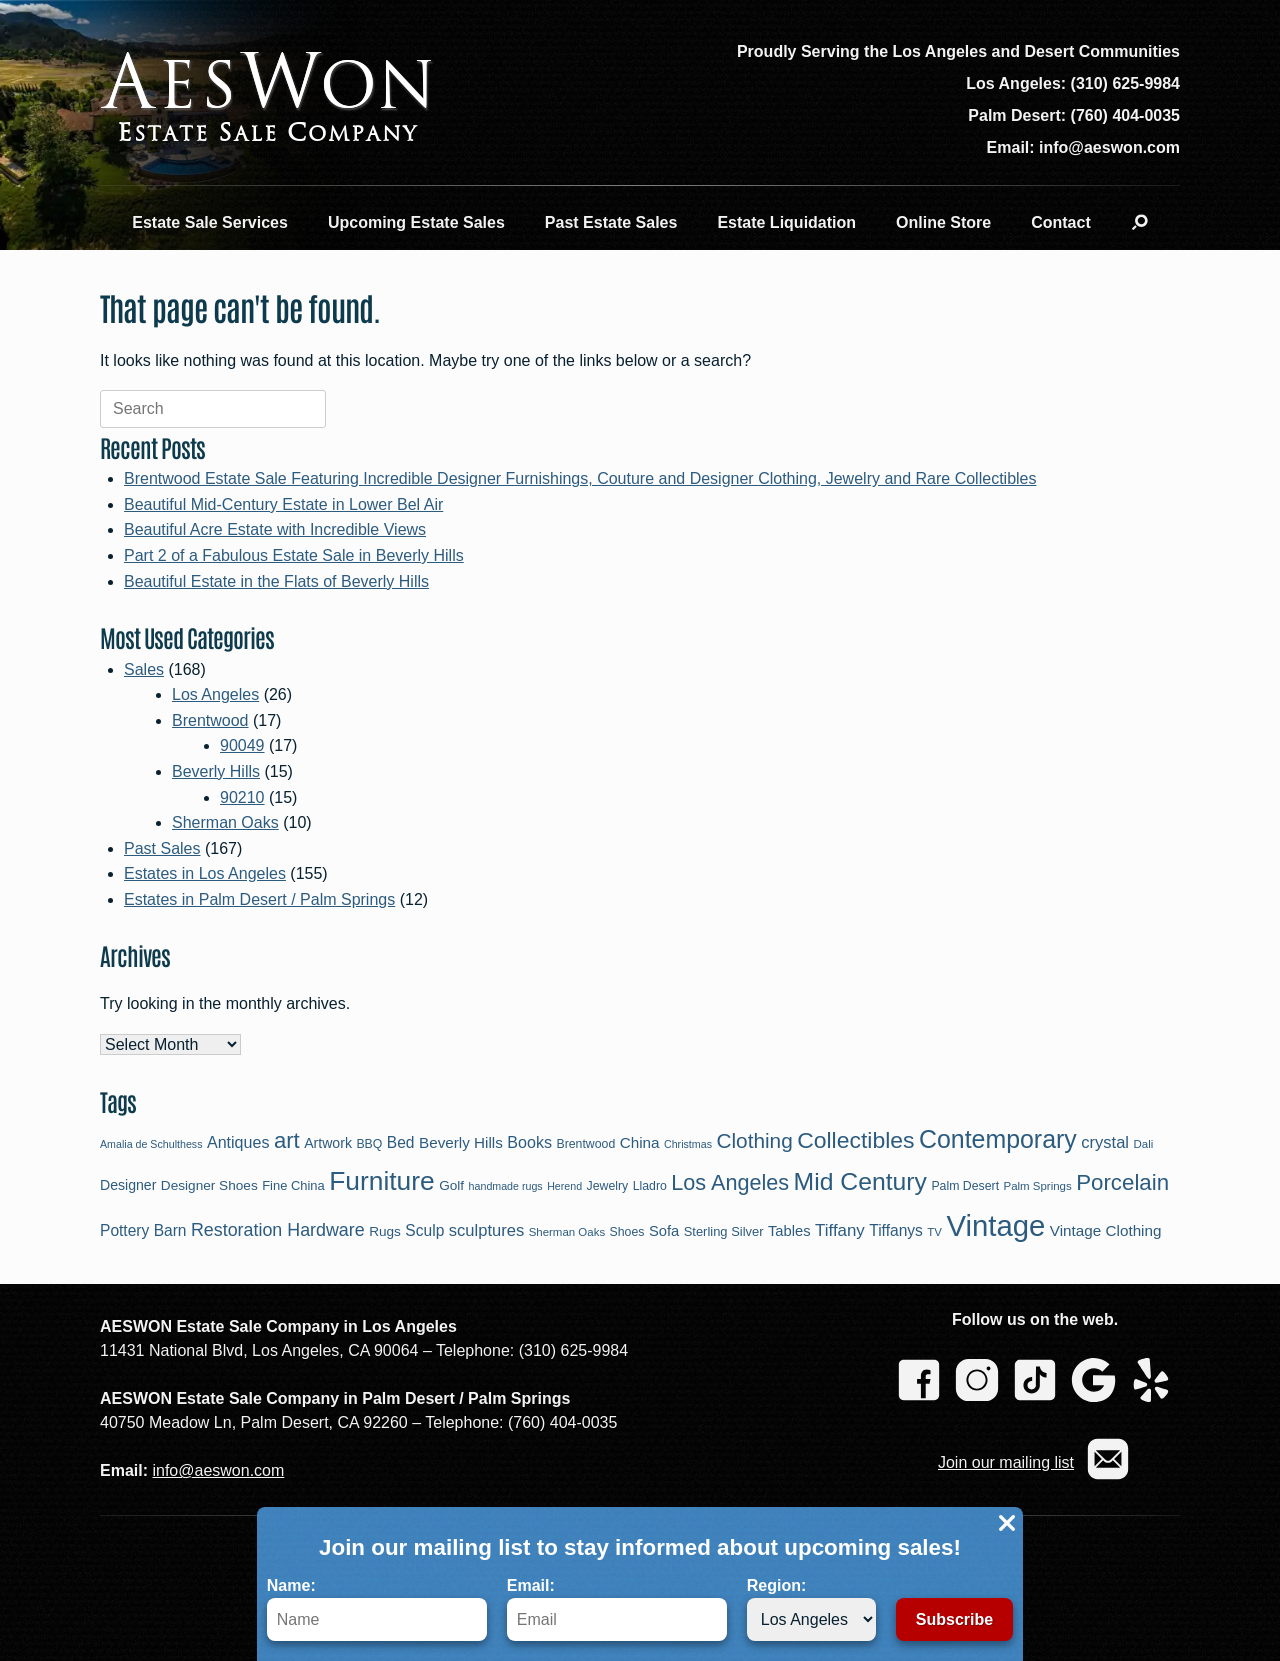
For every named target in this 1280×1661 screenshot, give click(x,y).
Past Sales (162, 848)
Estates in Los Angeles (205, 873)
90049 (242, 745)
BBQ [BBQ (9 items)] (369, 1144)
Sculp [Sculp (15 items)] (424, 1230)
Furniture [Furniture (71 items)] (382, 1181)
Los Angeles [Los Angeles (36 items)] (730, 1182)
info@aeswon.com (218, 1470)
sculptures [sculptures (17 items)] (486, 1230)
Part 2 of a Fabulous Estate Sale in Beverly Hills (294, 555)
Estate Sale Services (210, 222)
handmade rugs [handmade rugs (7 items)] (506, 1186)
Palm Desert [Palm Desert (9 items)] (965, 1186)
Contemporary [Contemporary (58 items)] (998, 1139)
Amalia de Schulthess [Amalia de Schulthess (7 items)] (151, 1144)
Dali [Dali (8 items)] (1143, 1144)
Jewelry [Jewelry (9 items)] (608, 1186)
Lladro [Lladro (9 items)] (650, 1186)
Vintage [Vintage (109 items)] (995, 1225)
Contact (1061, 222)
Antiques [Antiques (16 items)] (238, 1142)
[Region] (811, 1619)
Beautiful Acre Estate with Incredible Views (275, 529)
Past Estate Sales (611, 222)
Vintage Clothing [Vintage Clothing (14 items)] (1106, 1230)
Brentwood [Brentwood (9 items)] (585, 1144)
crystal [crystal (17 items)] (1105, 1142)
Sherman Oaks (225, 822)
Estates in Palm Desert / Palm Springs (259, 899)
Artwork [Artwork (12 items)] (328, 1143)
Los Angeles (215, 694)
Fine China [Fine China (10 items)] (293, 1185)
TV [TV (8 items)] (934, 1232)
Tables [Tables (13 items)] (789, 1231)
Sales (144, 669)
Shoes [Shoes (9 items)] (627, 1232)
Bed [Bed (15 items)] (401, 1142)
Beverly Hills (216, 771)
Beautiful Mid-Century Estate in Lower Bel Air (283, 504)
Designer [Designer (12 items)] (128, 1185)
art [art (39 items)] (287, 1140)
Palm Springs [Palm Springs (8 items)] (1038, 1186)
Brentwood (210, 720)
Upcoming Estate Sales (416, 222)
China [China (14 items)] (640, 1142)
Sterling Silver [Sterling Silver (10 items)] (724, 1231)
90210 (242, 797)
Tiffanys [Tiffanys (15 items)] (896, 1230)
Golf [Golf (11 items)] (451, 1185)
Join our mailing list (1006, 1462)
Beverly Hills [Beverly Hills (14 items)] (461, 1142)
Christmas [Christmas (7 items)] (688, 1144)
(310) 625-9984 (1125, 83)
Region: (811, 1609)
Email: (617, 1609)
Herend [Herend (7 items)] (564, 1186)
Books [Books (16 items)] (529, 1142)
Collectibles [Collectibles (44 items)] (855, 1140)
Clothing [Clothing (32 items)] (754, 1140)
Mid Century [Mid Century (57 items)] (860, 1181)
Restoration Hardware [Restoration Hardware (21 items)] (278, 1230)
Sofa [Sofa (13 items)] (664, 1231)
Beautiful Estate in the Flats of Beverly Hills (276, 581)
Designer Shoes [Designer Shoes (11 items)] (209, 1185)
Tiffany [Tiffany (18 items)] (840, 1230)
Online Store (943, 222)
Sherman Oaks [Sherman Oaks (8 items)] (567, 1232)
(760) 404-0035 (1125, 115)
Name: (377, 1609)
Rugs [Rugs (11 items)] (385, 1231)
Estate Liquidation (786, 222)
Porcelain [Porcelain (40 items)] (1122, 1182)
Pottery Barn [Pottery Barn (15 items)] (143, 1230)
